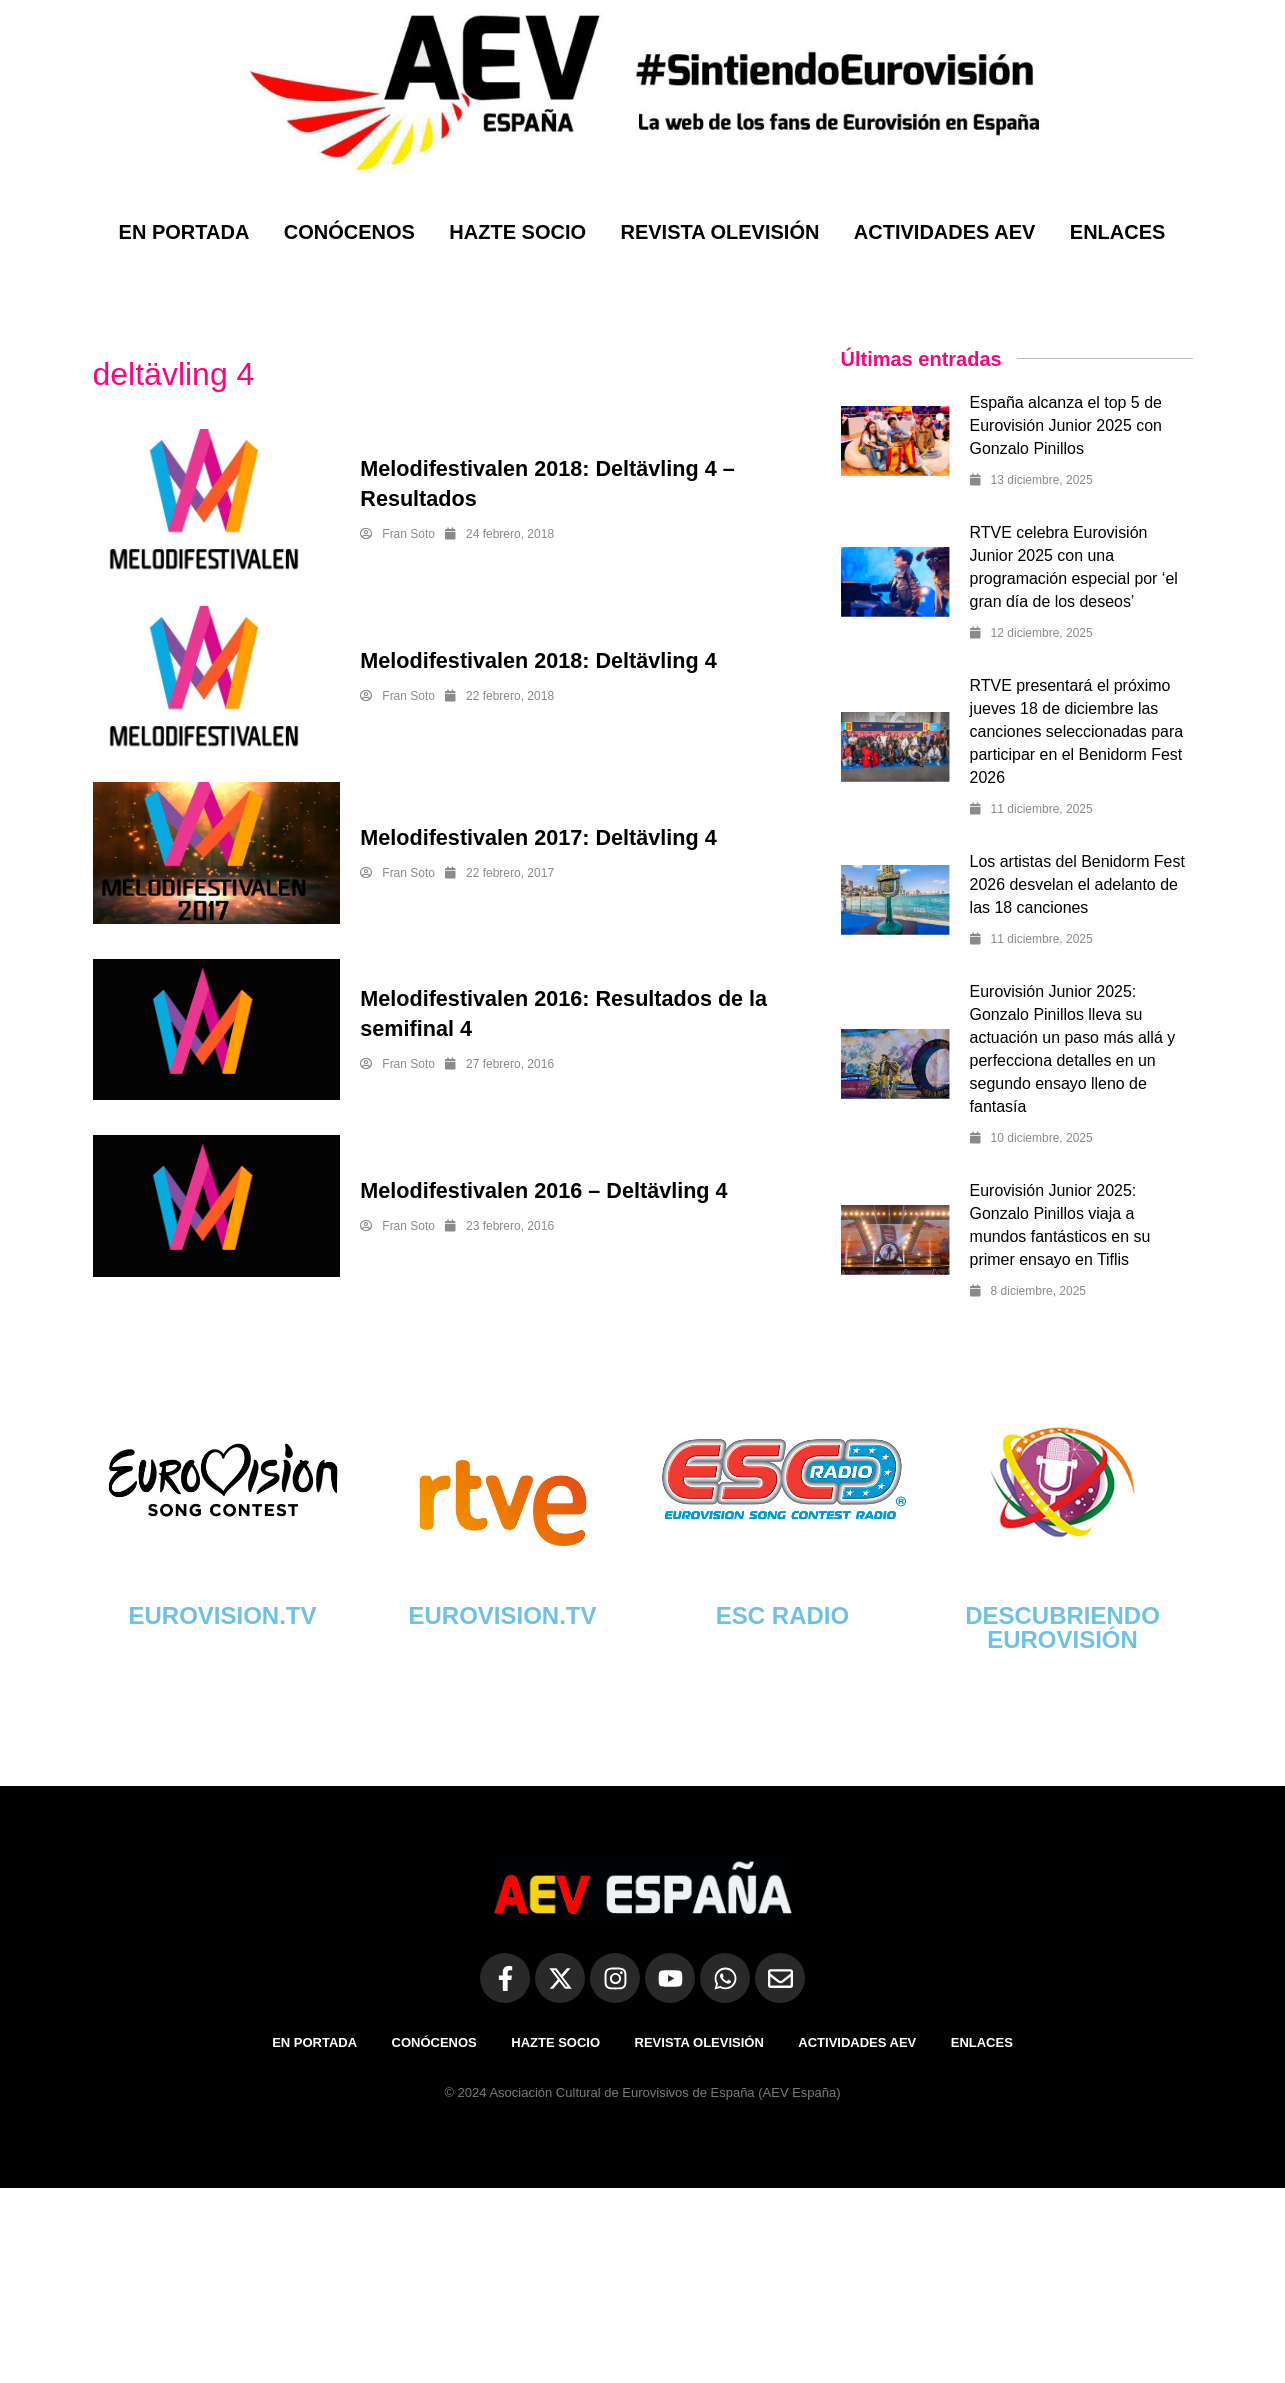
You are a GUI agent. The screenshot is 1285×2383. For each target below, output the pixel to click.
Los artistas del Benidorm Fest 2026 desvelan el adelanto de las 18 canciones (1078, 884)
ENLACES (1118, 232)
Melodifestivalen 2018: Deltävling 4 (541, 660)
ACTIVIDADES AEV (945, 232)
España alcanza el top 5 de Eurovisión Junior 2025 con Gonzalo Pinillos (1066, 425)
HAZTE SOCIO (517, 232)
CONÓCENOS (349, 232)
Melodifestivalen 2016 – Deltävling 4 (547, 1190)
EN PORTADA (184, 232)
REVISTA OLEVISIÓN (719, 232)
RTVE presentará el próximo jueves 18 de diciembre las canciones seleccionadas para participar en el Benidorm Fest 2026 (1077, 731)
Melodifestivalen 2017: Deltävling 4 (541, 837)
